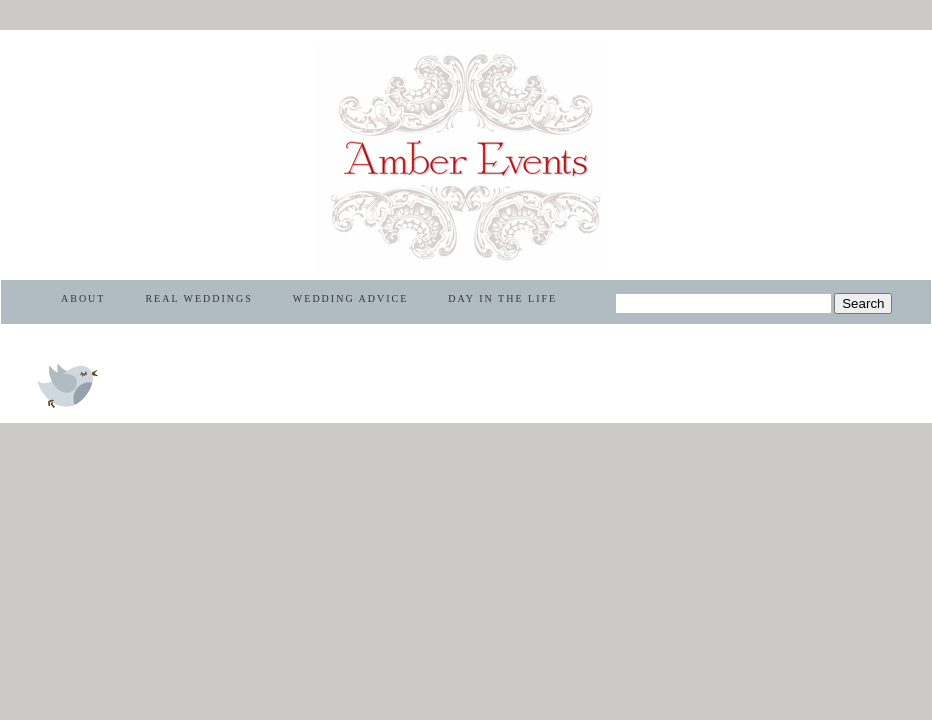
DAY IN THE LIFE (502, 298)
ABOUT (83, 298)
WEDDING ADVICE (351, 298)
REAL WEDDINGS (198, 298)
